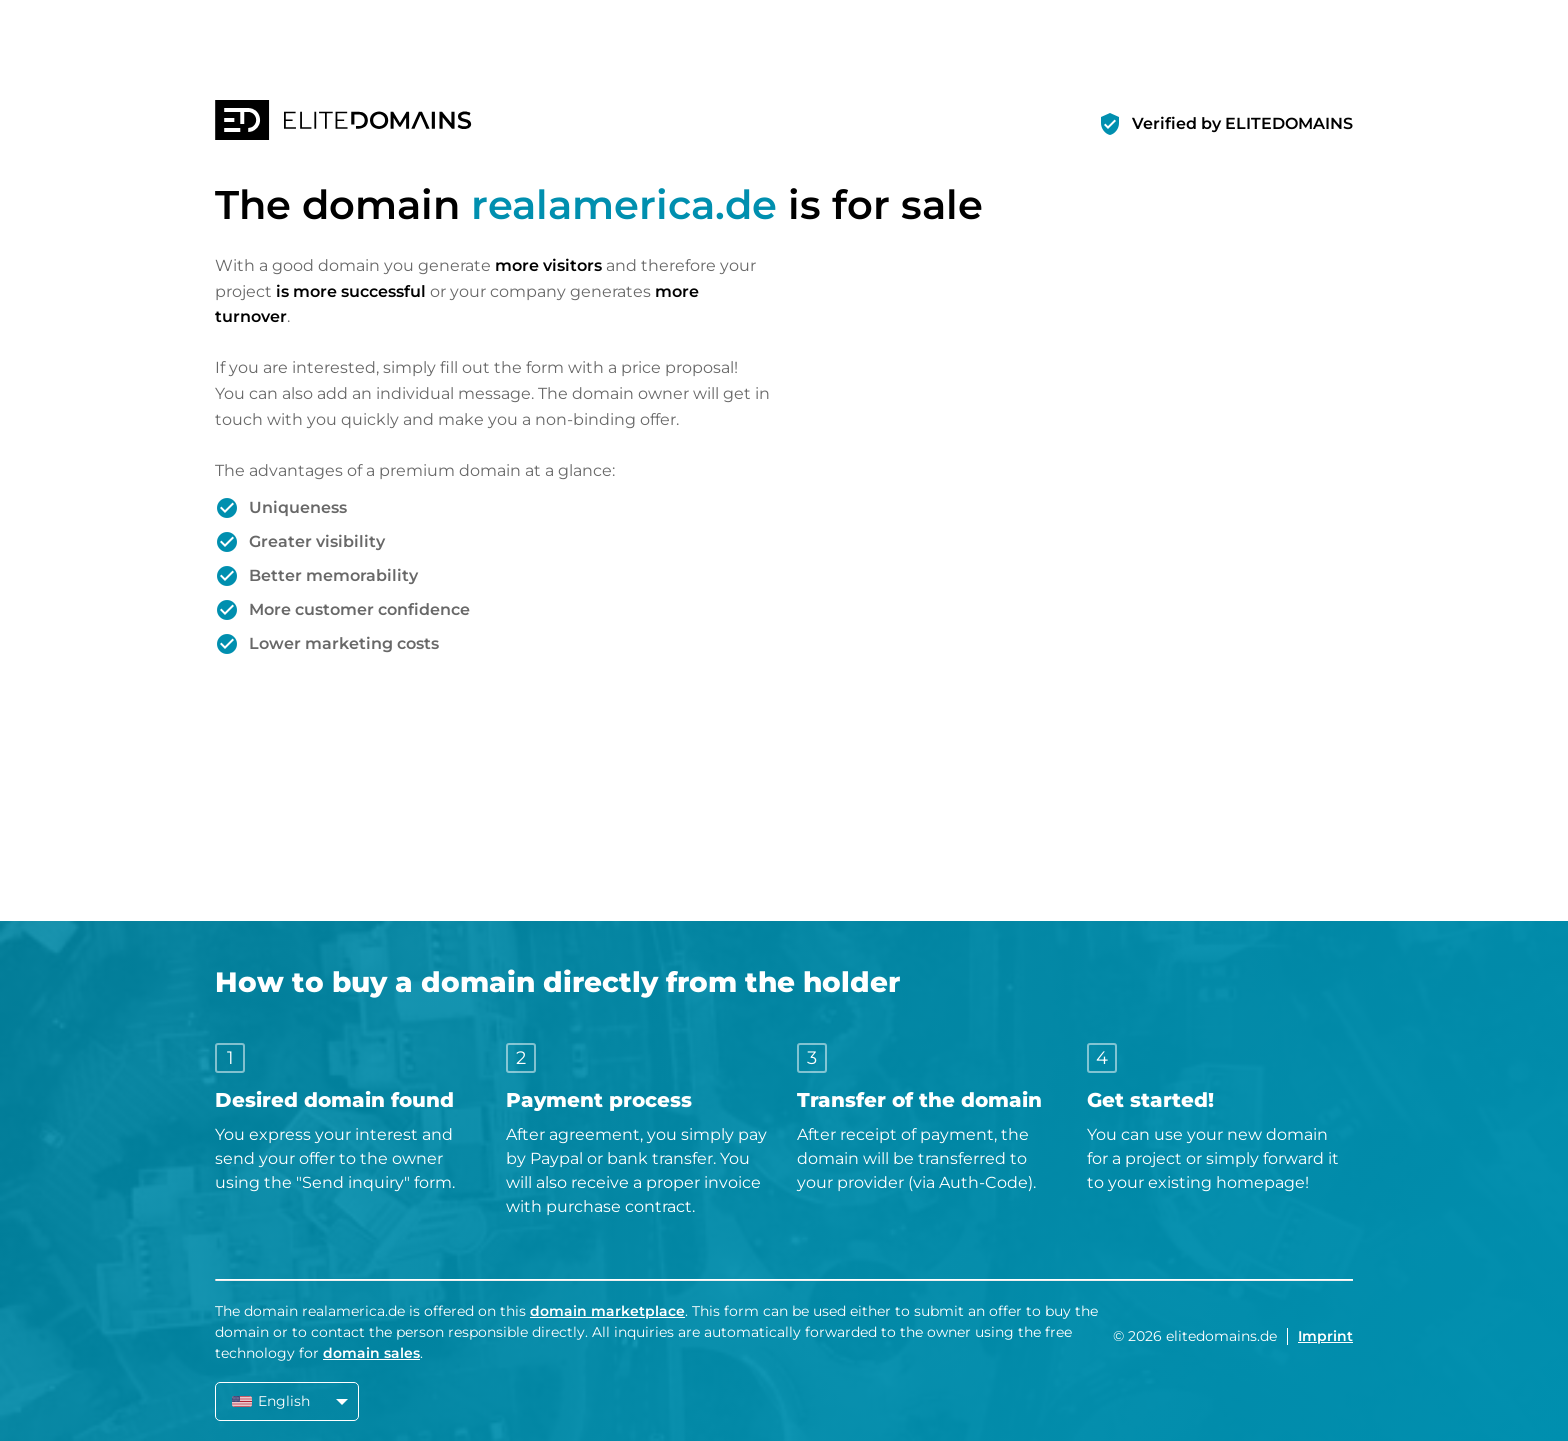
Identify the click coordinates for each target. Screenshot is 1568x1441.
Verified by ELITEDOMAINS (1242, 123)
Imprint (1325, 1336)
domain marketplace (607, 1311)
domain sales (371, 1353)
